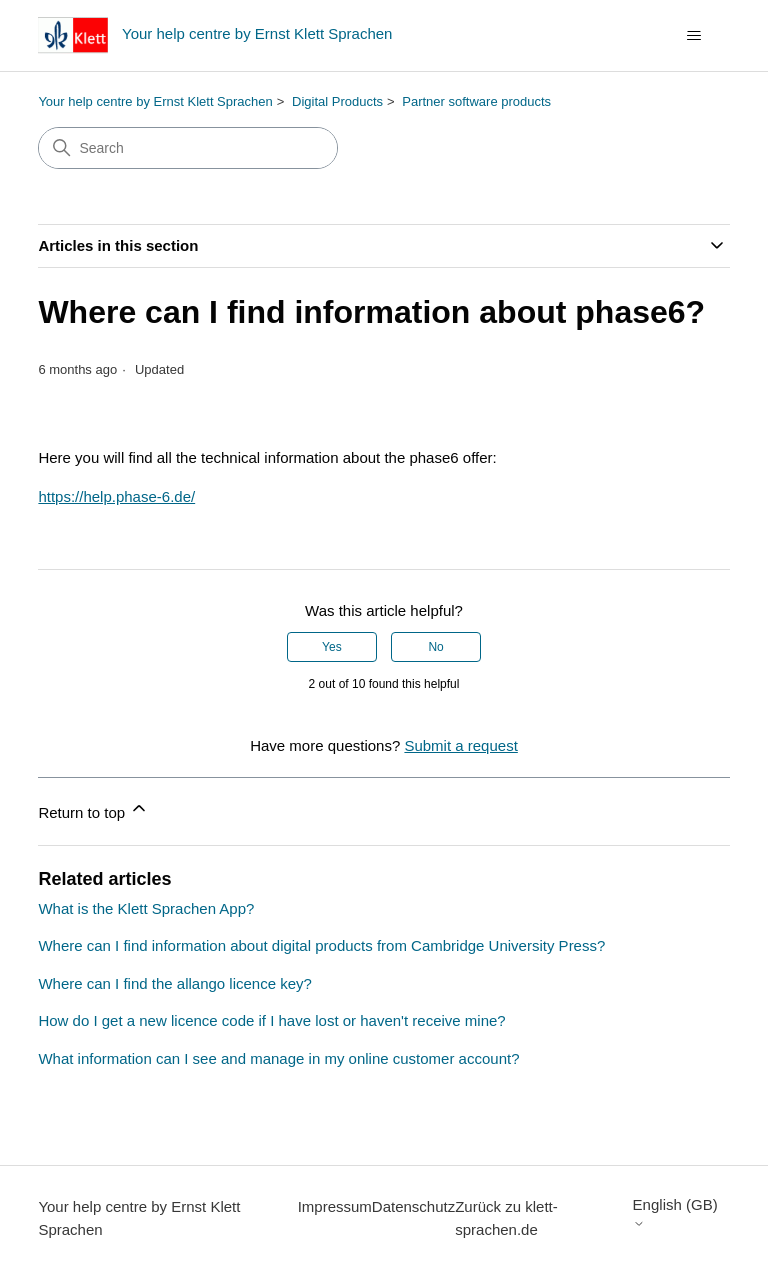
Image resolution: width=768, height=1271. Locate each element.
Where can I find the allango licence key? (175, 983)
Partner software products (476, 101)
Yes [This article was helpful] (332, 647)
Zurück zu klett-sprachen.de (506, 1218)
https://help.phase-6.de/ (116, 496)
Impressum (335, 1206)
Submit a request (460, 745)
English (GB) (675, 1212)
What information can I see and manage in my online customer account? (278, 1058)
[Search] (188, 148)
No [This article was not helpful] (435, 647)
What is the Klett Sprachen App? (146, 908)
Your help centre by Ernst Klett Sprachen (155, 101)
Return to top (93, 809)
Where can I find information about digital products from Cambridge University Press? (321, 945)
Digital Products (337, 101)
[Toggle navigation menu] (694, 36)
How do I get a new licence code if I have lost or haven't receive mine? (271, 1020)
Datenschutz (413, 1206)
